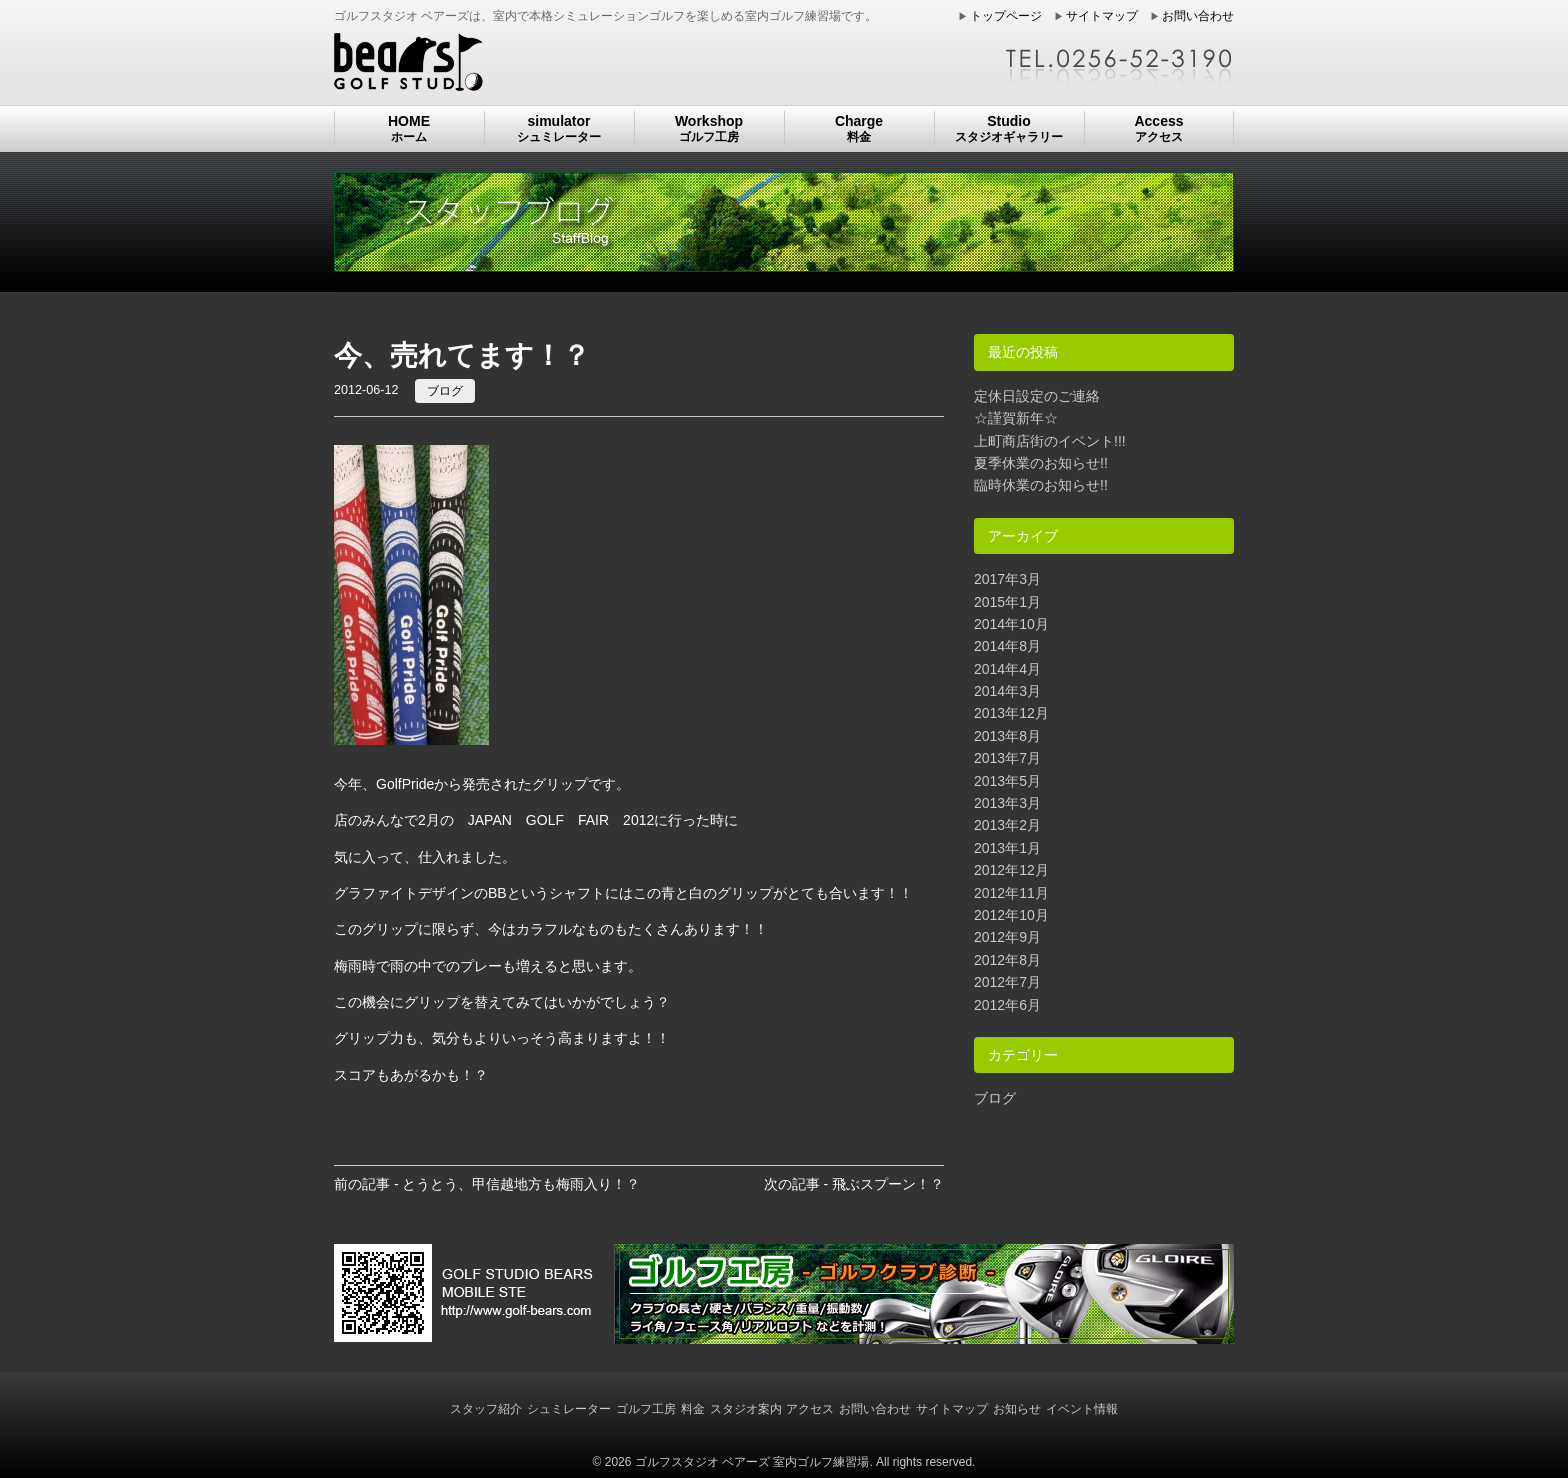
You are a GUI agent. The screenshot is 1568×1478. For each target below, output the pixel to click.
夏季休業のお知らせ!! (1041, 463)
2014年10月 (1011, 624)
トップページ (1006, 16)
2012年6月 (1007, 1005)
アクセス (810, 1409)
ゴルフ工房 (646, 1409)
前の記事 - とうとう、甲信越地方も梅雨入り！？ (487, 1184)
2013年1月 (1007, 848)
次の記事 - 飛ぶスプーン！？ (854, 1184)
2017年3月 (1007, 579)
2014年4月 (1007, 669)
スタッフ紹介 (486, 1409)
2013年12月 (1011, 713)
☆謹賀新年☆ (1016, 418)
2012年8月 (1007, 960)
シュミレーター (569, 1409)
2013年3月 (1007, 803)
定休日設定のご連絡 (1037, 396)
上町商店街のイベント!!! (1050, 441)
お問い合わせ (1198, 16)
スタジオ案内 (746, 1409)
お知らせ (1017, 1409)
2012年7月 (1007, 982)
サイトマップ (1102, 16)
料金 (693, 1409)
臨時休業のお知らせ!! (1041, 485)
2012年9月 (1007, 937)
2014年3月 (1007, 691)
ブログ (445, 391)
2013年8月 (1007, 736)
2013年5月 (1007, 781)
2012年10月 (1011, 915)
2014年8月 (1007, 646)
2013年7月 (1007, 758)
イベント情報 (1082, 1409)
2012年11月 (1011, 893)
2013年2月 (1007, 825)
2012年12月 (1011, 870)
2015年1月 (1007, 602)
